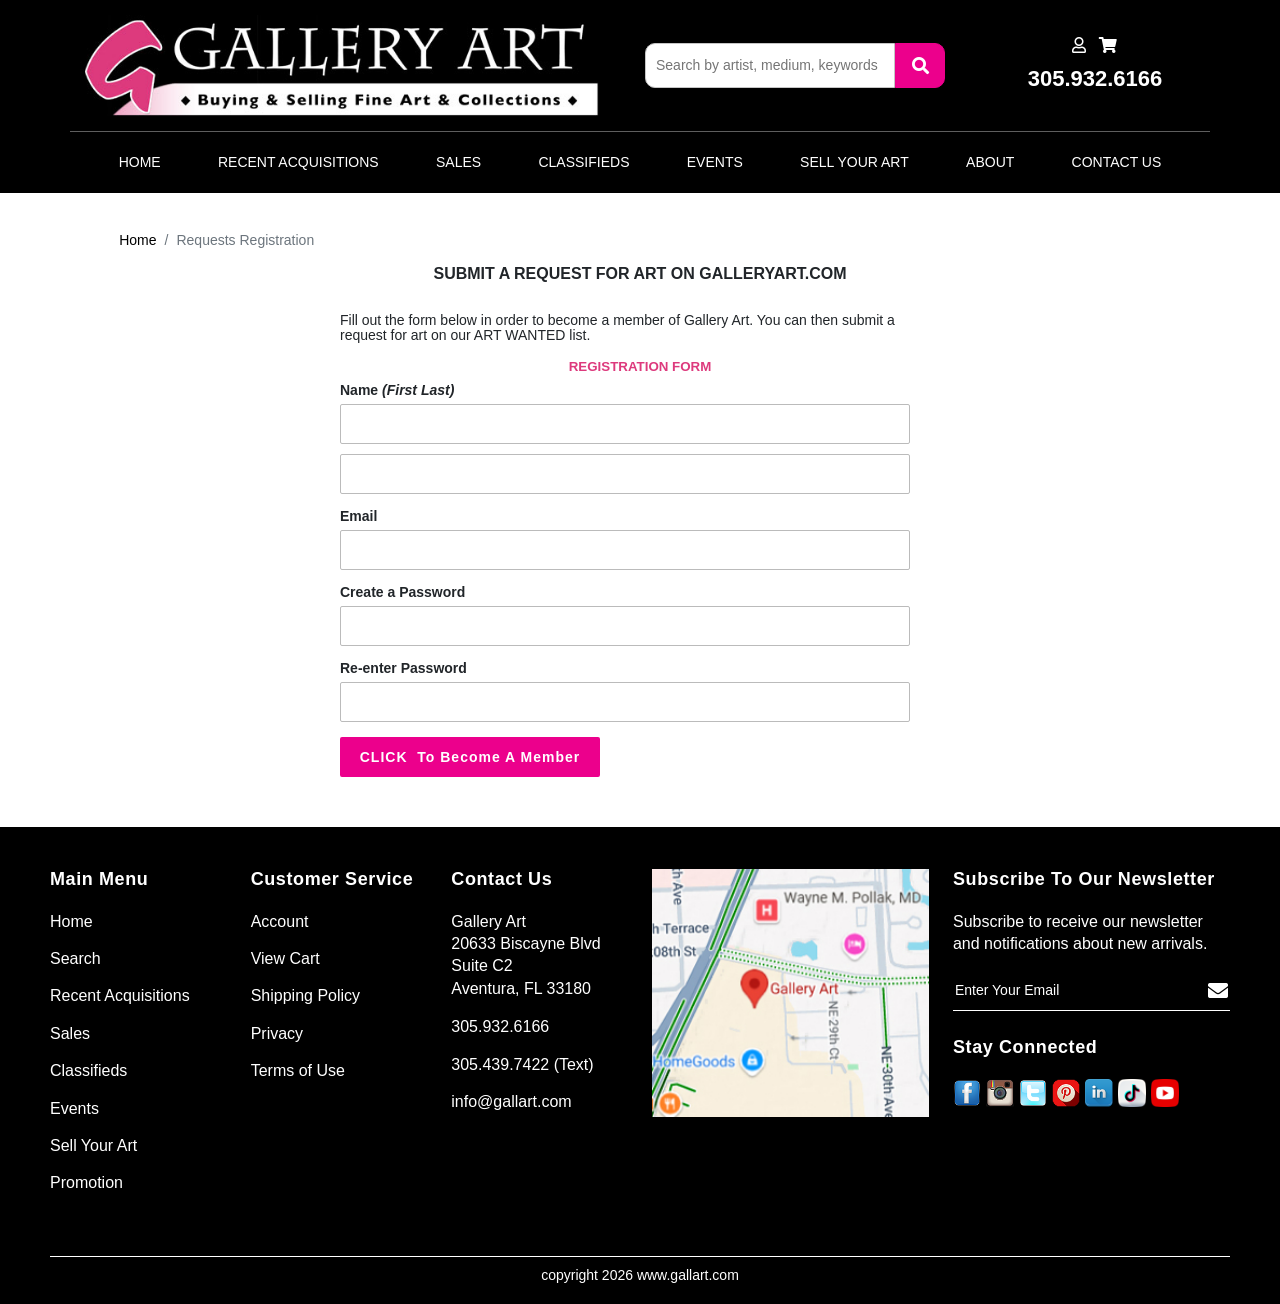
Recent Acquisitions (298, 162)
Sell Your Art (854, 162)
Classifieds (583, 162)
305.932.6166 (500, 1026)
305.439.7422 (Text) (522, 1064)
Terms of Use (298, 1070)
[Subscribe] (1218, 991)
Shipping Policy (305, 995)
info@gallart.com (511, 1101)
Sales (458, 162)
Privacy (277, 1033)
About (990, 162)
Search (75, 958)
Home (140, 162)
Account (280, 921)
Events (715, 162)
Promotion (86, 1182)
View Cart (285, 958)
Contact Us (1117, 162)
